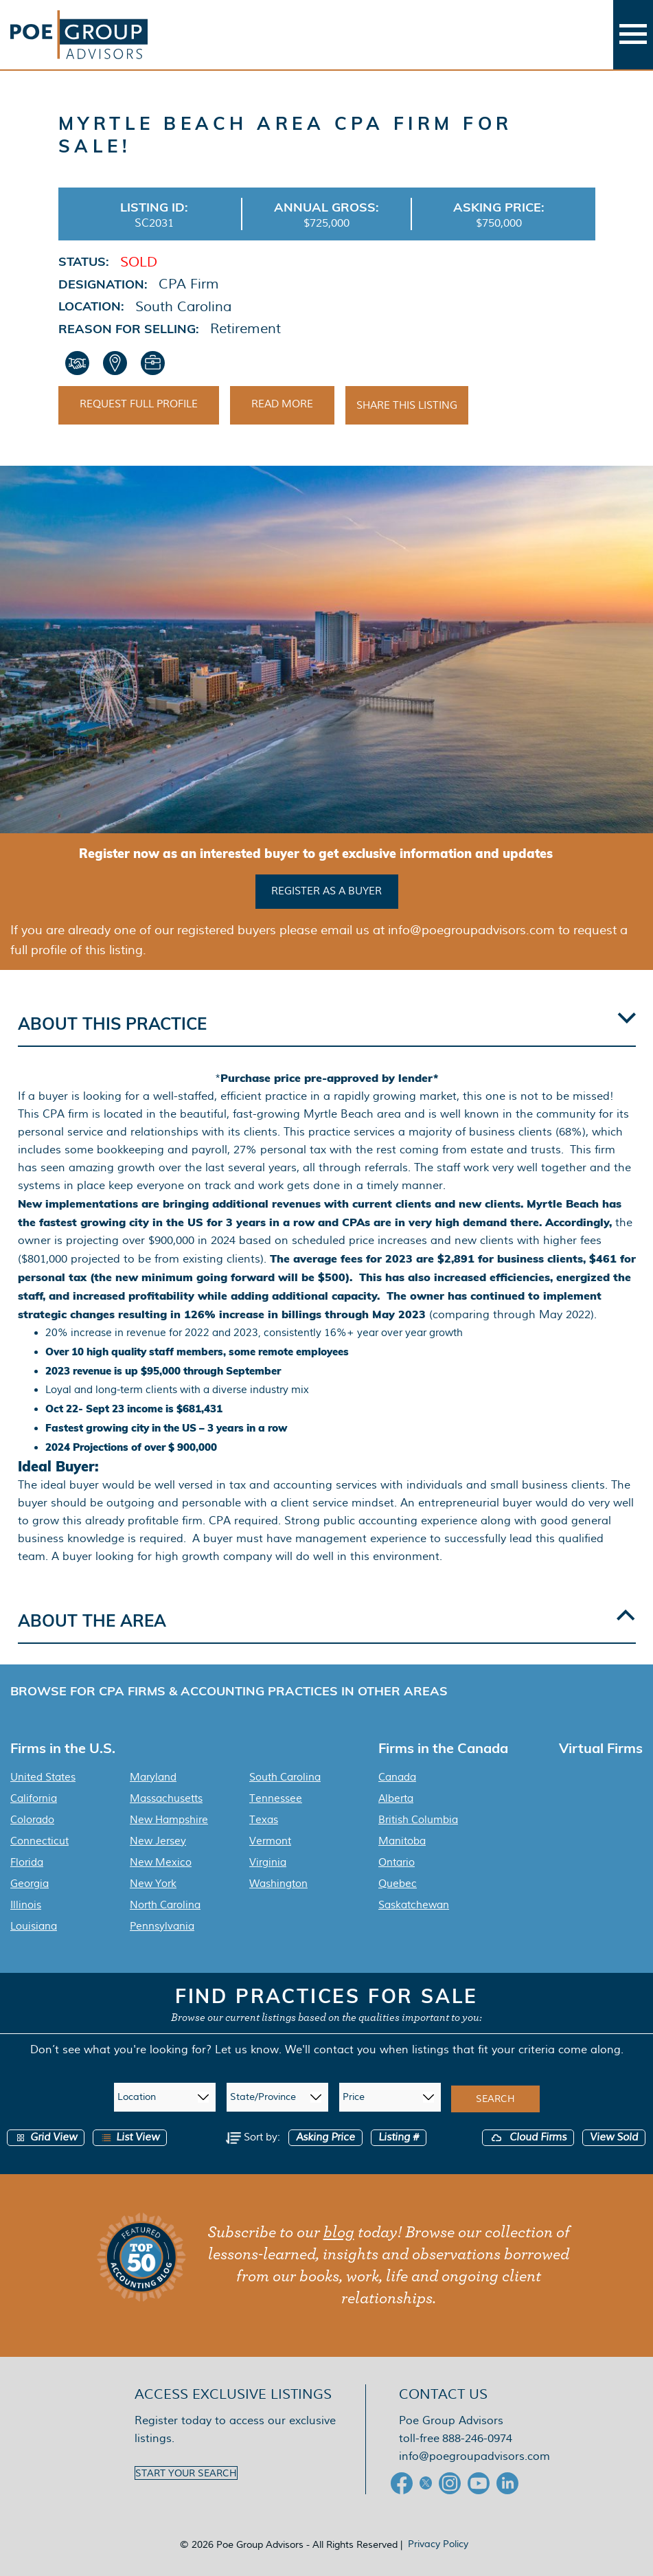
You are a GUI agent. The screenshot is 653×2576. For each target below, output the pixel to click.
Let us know (247, 2049)
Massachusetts (166, 1798)
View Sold (614, 2137)
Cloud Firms (528, 2137)
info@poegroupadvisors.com (474, 2456)
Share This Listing (406, 405)
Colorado (32, 1820)
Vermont (270, 1841)
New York (153, 1883)
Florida (26, 1862)
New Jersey (158, 1841)
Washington (278, 1883)
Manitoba (402, 1841)
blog (338, 2232)
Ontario (396, 1862)
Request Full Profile (139, 404)
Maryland (153, 1777)
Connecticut (39, 1841)
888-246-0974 (477, 2438)
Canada (397, 1777)
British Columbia (418, 1820)
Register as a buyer (326, 891)
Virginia (267, 1862)
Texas (263, 1820)
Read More (282, 404)
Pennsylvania (162, 1926)
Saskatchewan (413, 1905)
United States (43, 1777)
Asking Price (325, 2137)
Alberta (395, 1798)
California (33, 1798)
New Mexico (161, 1862)
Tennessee (275, 1798)
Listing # (398, 2137)
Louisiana (33, 1926)
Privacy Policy (438, 2543)
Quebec (397, 1883)
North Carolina (165, 1905)
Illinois (25, 1905)
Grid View (45, 2137)
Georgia (29, 1883)
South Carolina (285, 1777)
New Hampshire (169, 1820)
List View (129, 2137)
